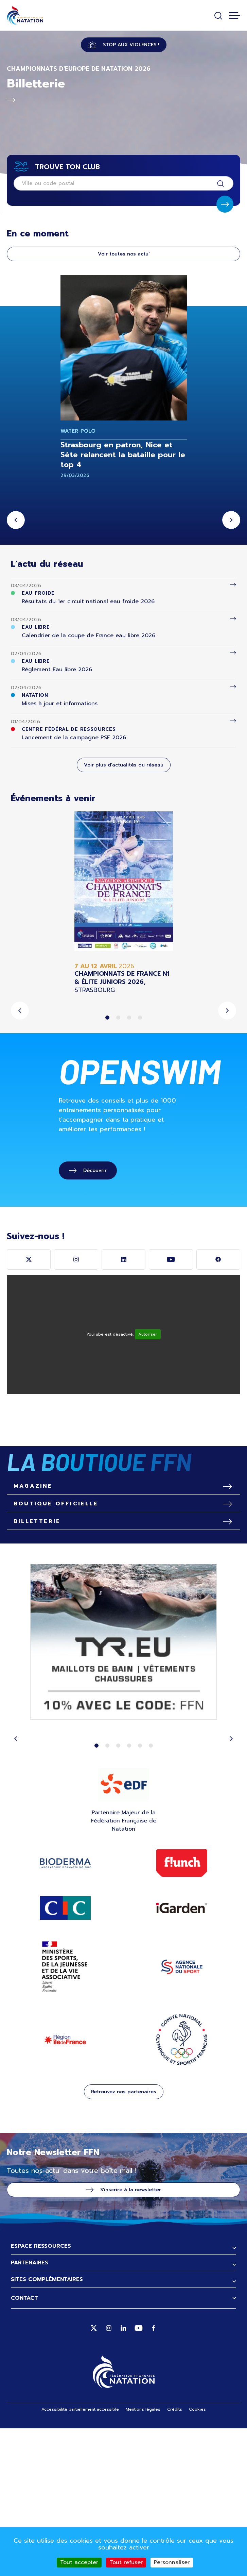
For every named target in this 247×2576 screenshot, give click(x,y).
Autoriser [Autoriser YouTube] (147, 1334)
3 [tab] (129, 1017)
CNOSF (182, 2187)
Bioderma (65, 2011)
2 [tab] (118, 1017)
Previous (16, 520)
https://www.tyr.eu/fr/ (123, 1791)
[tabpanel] (123, 902)
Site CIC (65, 2055)
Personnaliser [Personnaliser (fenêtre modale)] (172, 2562)
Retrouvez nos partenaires (123, 2239)
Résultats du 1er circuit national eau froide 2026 (88, 601)
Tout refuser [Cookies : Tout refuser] (126, 2562)
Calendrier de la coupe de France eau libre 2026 (88, 635)
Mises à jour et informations (60, 703)
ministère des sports (65, 2114)
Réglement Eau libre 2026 (57, 669)
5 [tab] (140, 1893)
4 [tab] (140, 1017)
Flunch (182, 2011)
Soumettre (224, 204)
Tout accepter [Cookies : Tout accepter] (79, 2562)
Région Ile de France (65, 2187)
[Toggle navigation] (234, 15)
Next (231, 520)
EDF (123, 1932)
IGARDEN (182, 2055)
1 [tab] (107, 1017)
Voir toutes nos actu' (123, 254)
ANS (182, 2114)
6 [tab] (151, 1893)
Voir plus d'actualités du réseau (123, 765)
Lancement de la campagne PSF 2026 (74, 737)
